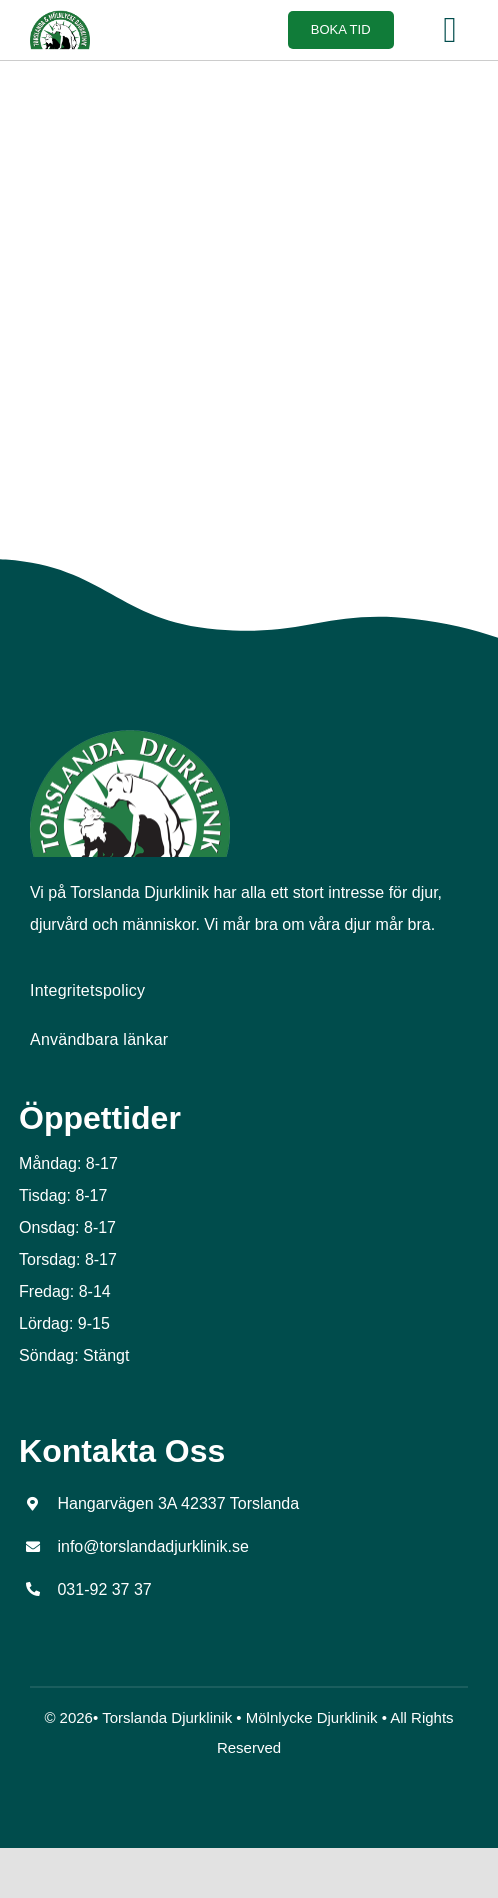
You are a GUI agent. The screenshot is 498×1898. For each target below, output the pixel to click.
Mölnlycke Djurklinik (312, 1717)
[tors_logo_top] (130, 736)
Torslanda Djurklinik (167, 1717)
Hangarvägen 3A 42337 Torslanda (178, 1503)
